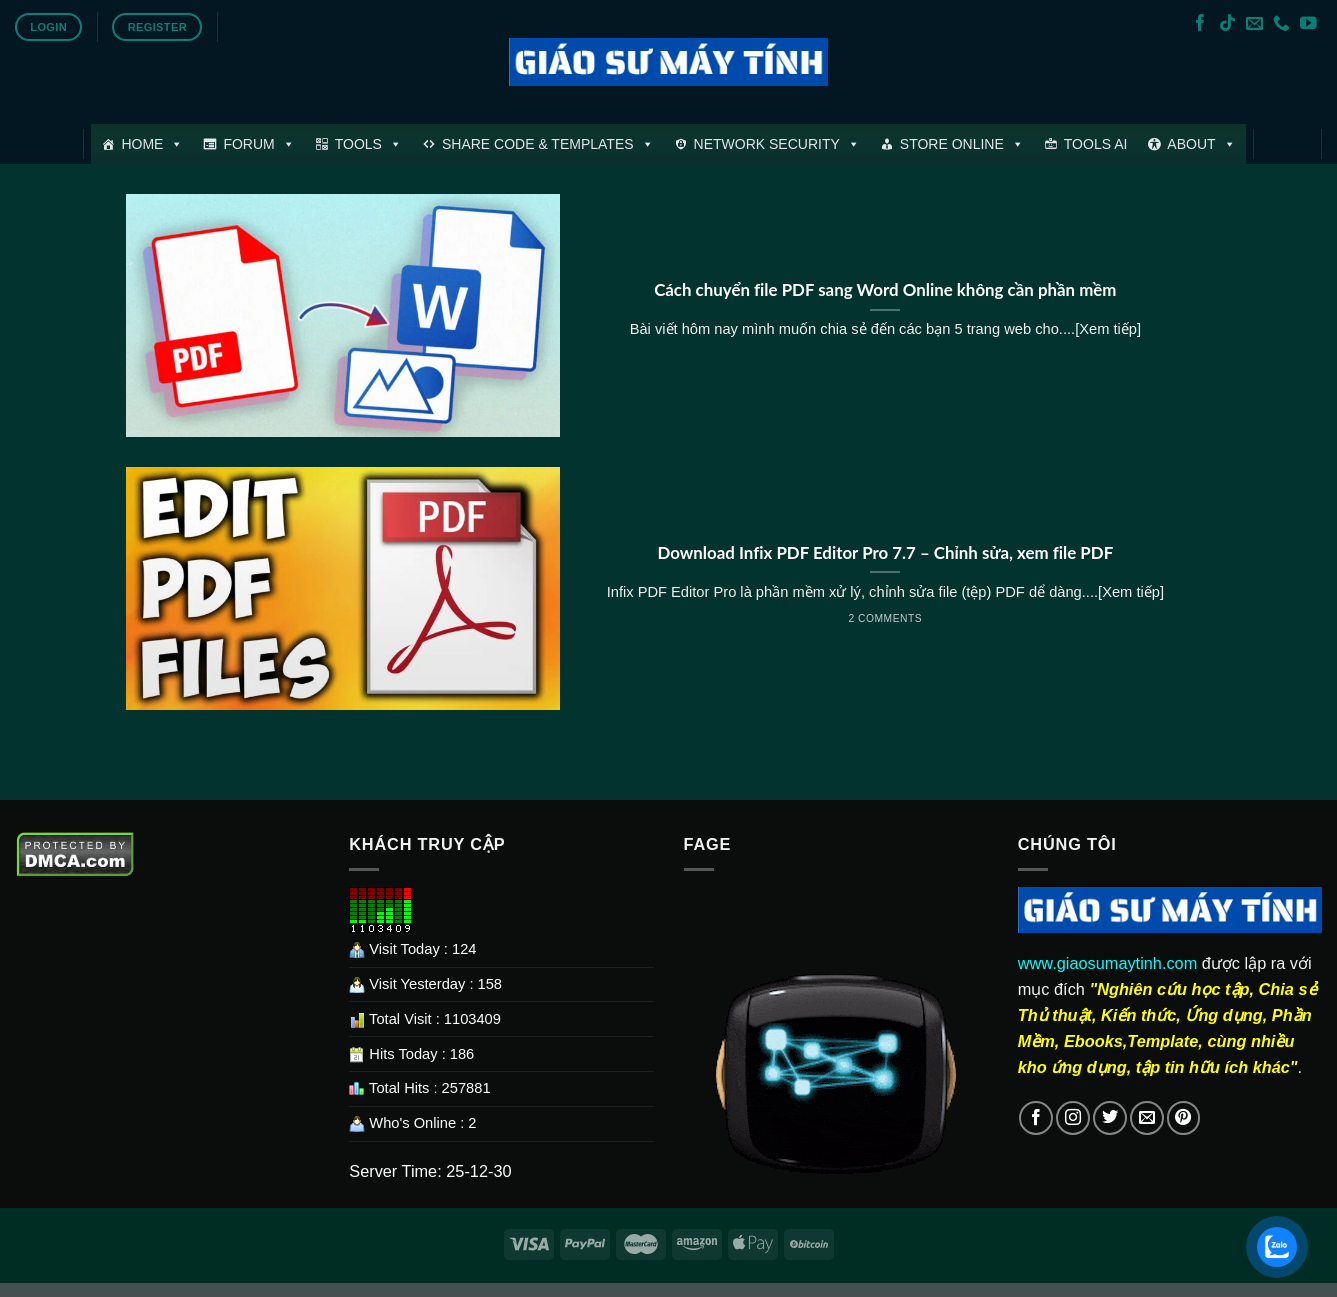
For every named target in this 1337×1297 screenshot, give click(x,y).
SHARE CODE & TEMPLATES (548, 144)
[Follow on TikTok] (1227, 24)
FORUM (258, 144)
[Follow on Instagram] (1073, 1118)
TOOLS (368, 144)
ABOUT (1201, 144)
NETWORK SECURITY (777, 144)
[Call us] (1281, 24)
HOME (152, 144)
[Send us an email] (1254, 24)
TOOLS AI (1096, 144)
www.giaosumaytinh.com (1108, 963)
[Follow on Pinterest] (1184, 1118)
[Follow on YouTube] (1308, 24)
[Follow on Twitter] (1110, 1118)
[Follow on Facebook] (1200, 24)
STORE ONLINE (962, 144)
